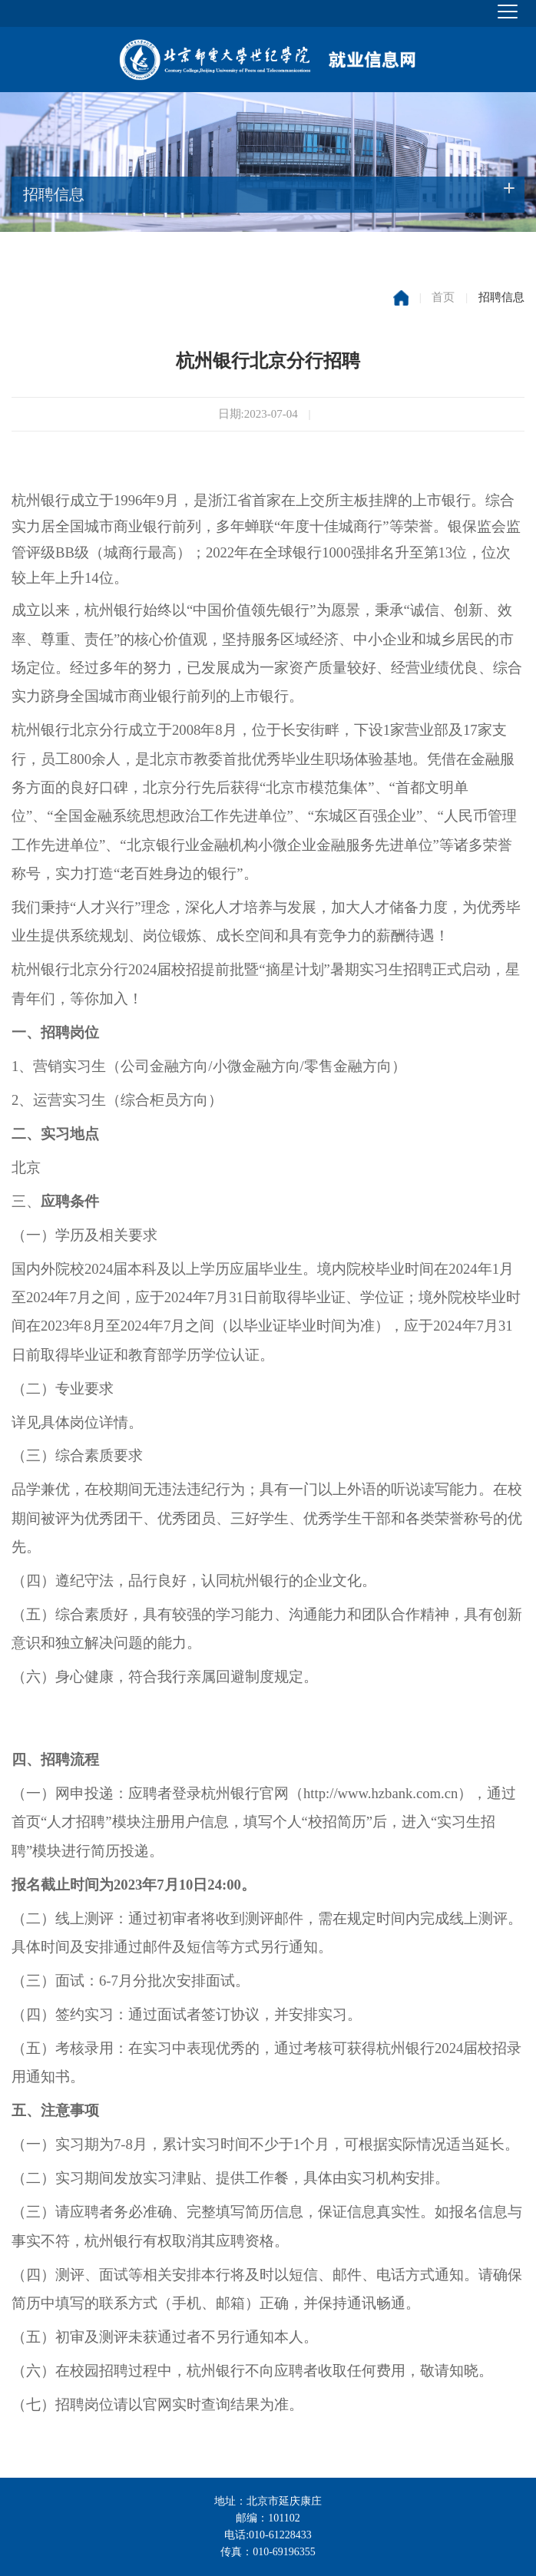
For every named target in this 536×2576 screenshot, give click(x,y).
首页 (443, 297)
